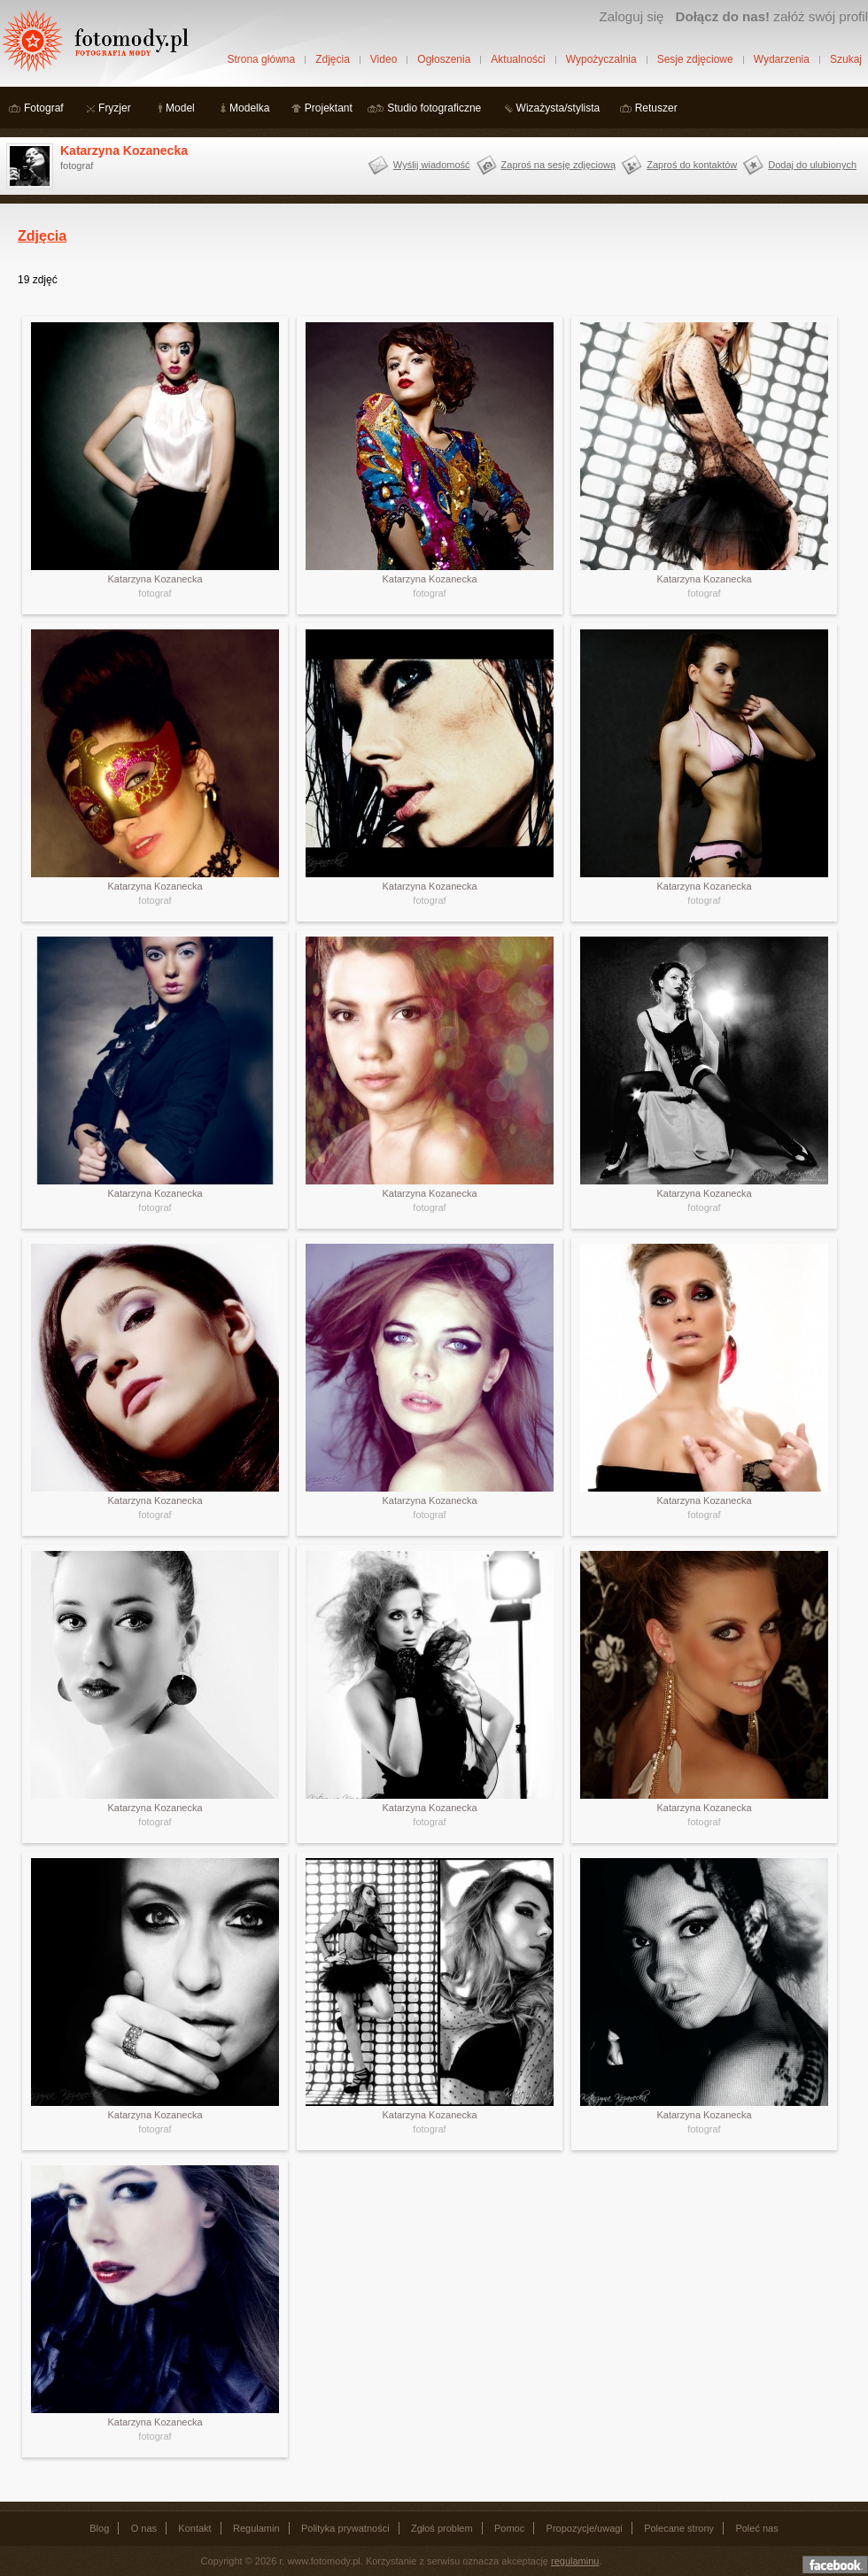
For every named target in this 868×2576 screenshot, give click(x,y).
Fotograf (44, 108)
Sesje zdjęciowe (695, 59)
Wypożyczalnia (601, 59)
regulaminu (575, 2561)
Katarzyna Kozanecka (124, 150)
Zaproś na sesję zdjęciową (558, 164)
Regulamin (256, 2528)
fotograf (154, 593)
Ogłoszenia (443, 59)
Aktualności (518, 59)
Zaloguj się (631, 16)
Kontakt (194, 2528)
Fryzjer (114, 108)
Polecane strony (679, 2528)
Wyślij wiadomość (431, 164)
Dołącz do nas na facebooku (835, 2564)
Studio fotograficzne (434, 108)
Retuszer (656, 108)
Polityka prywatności (345, 2528)
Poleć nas (756, 2528)
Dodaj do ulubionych (812, 164)
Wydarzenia (782, 59)
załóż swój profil (772, 16)
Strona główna (261, 59)
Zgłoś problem (442, 2528)
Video (383, 59)
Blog (99, 2528)
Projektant (329, 108)
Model (180, 108)
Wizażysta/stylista (558, 108)
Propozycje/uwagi (584, 2528)
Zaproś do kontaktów (692, 164)
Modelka (249, 108)
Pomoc (509, 2528)
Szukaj (846, 59)
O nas (144, 2528)
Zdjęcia (332, 59)
